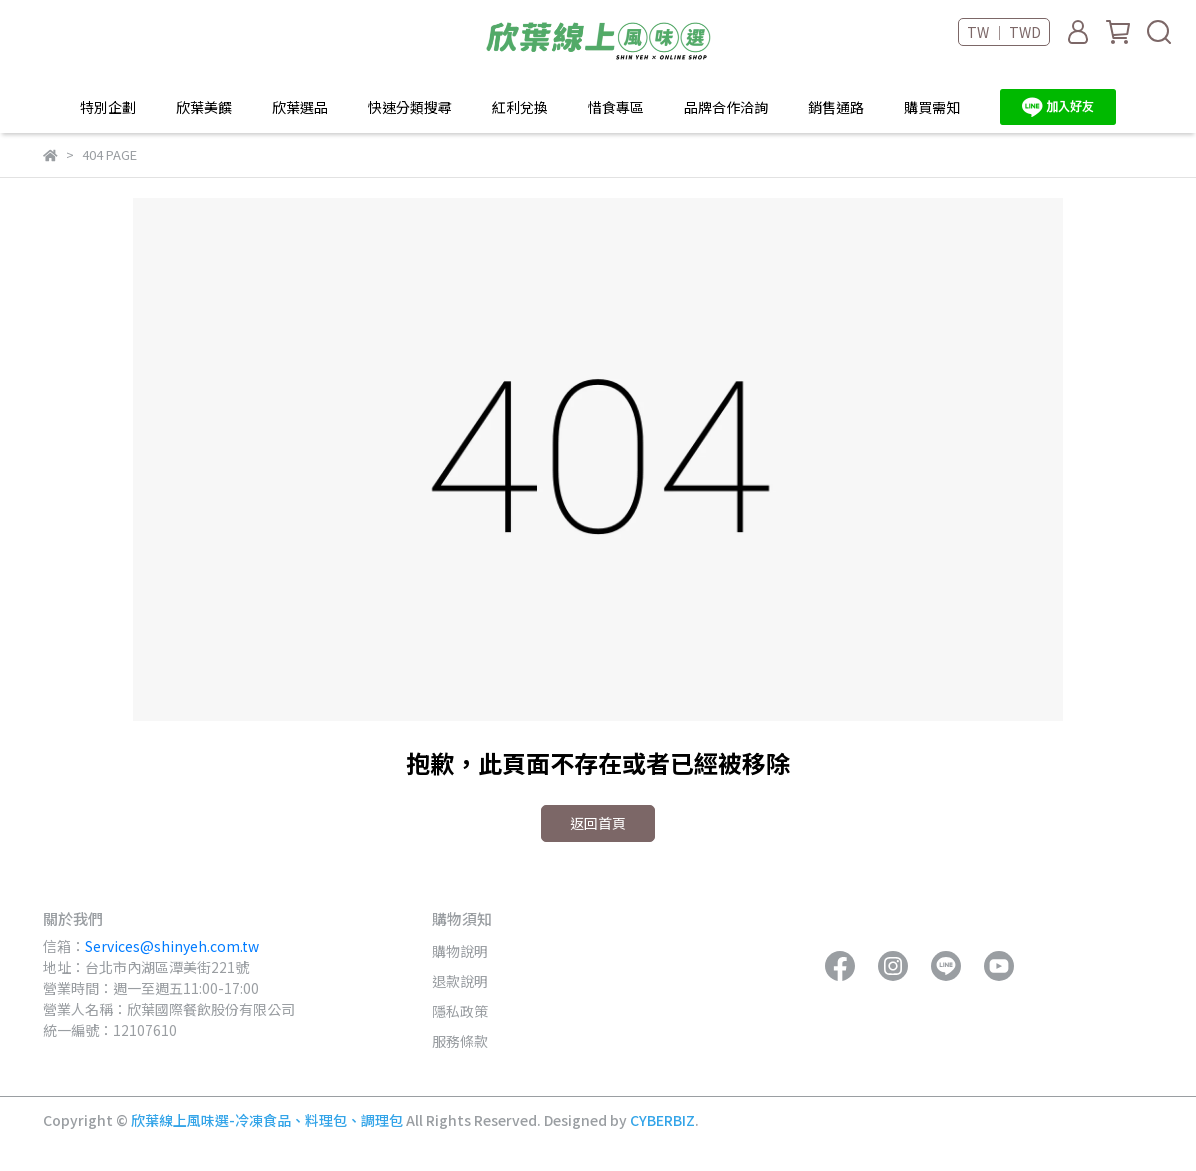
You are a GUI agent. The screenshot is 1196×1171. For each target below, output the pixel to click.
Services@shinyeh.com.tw (172, 946)
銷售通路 (836, 107)
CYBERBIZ (662, 1120)
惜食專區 (616, 107)
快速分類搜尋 (410, 107)
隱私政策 (460, 1011)
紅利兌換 (520, 107)
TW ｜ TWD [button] (1004, 32)
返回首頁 (598, 823)
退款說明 (460, 981)
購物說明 (460, 951)
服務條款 (460, 1041)
